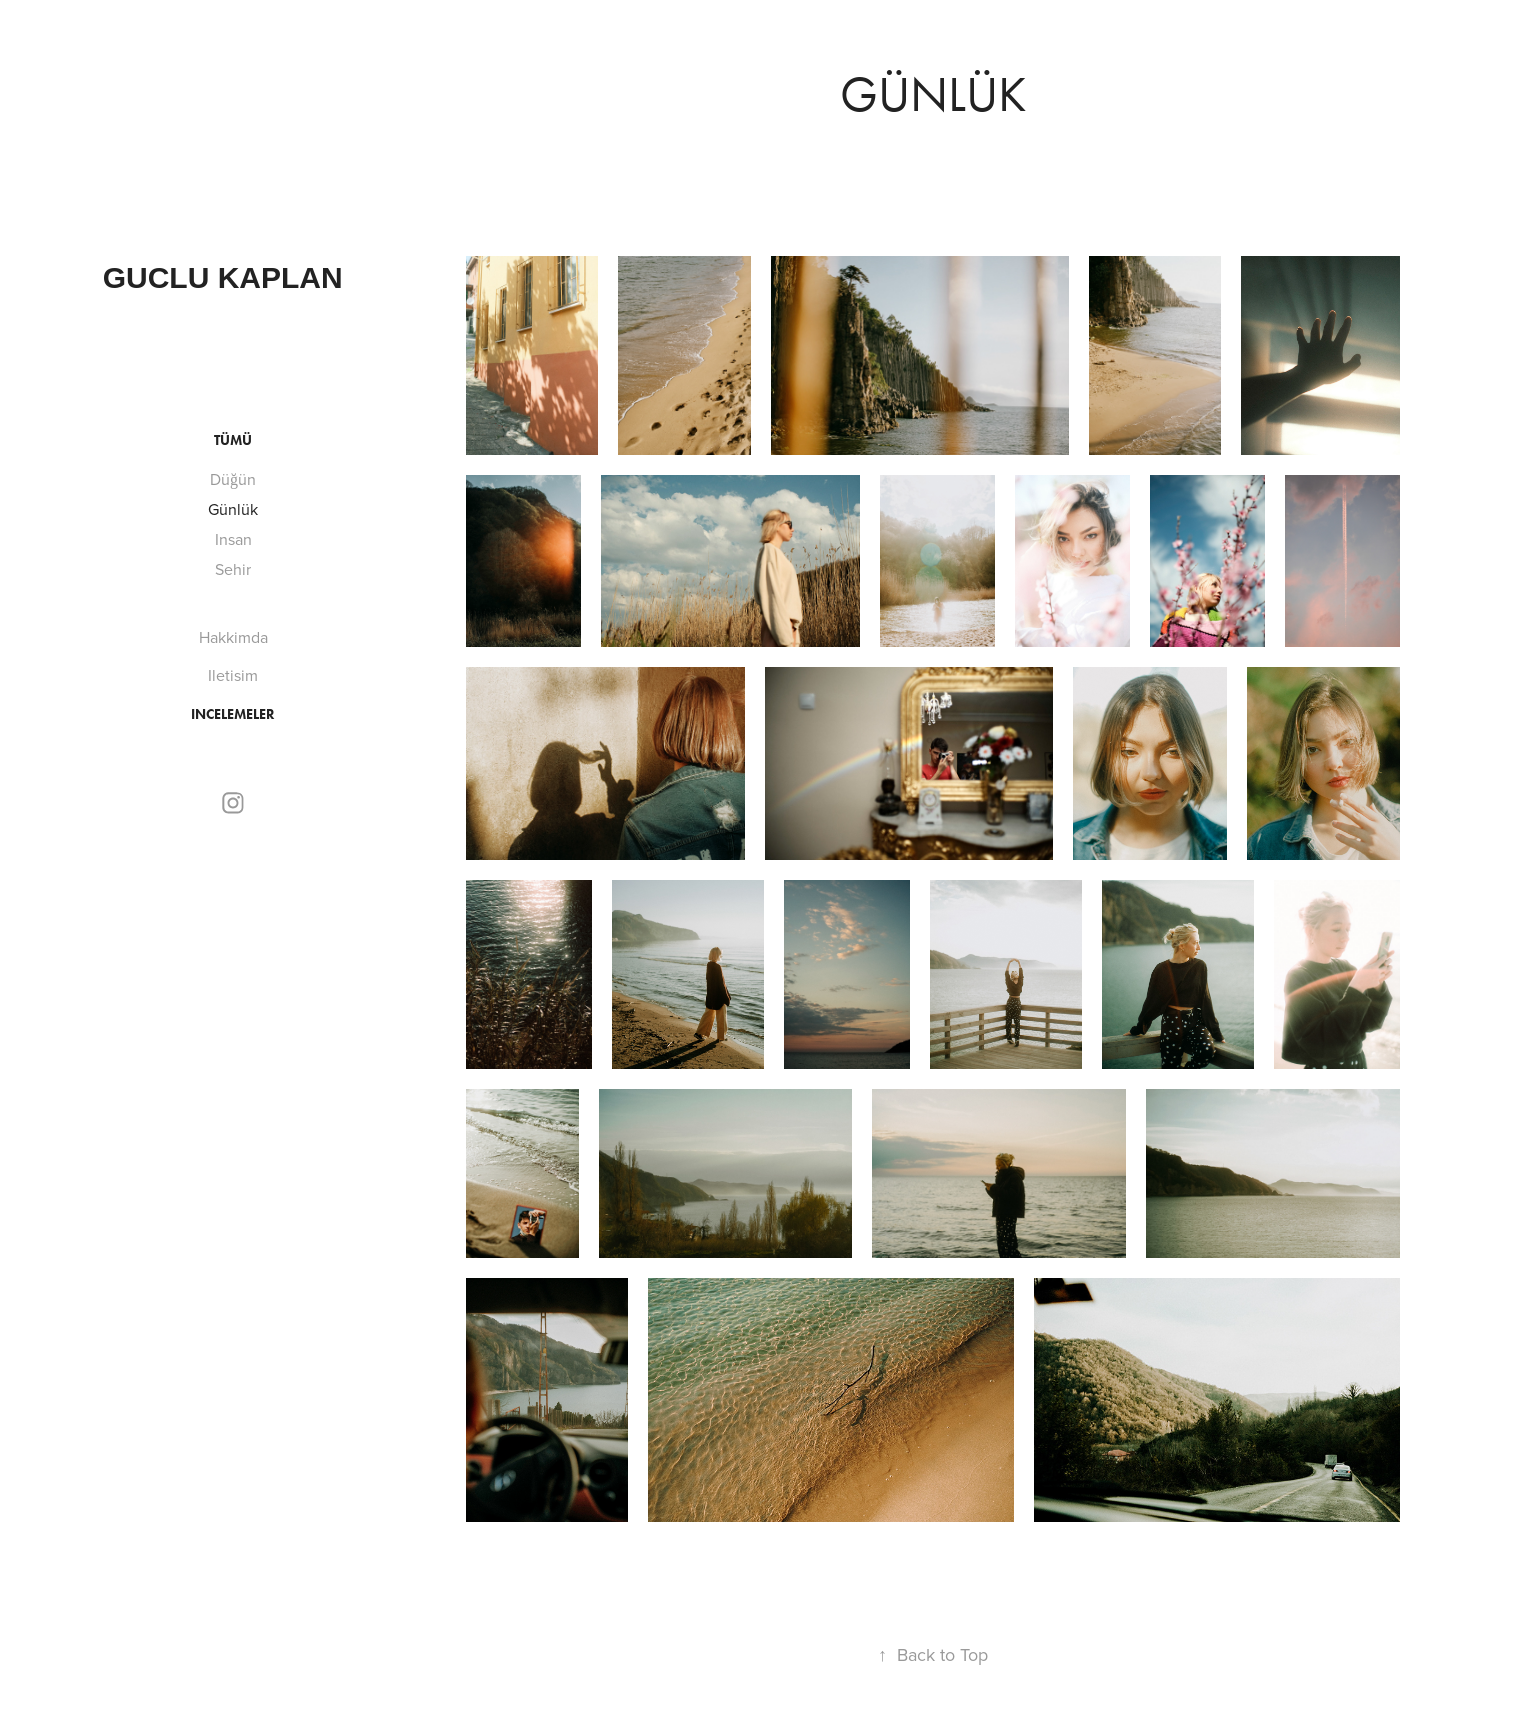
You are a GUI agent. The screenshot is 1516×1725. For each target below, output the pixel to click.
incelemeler (233, 714)
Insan (233, 539)
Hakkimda (233, 637)
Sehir (233, 569)
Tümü (233, 440)
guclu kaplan (223, 277)
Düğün (233, 479)
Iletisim (233, 675)
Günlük (233, 509)
